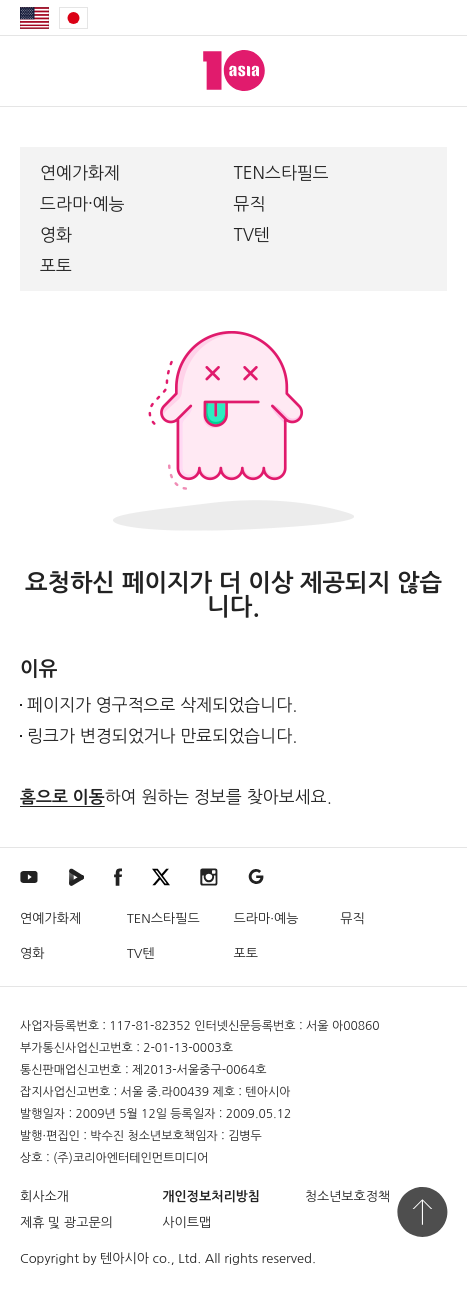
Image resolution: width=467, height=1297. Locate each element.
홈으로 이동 (62, 797)
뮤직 (250, 203)
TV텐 (252, 234)
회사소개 (44, 1196)
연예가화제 (80, 172)
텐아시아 (124, 1258)
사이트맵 (186, 1222)
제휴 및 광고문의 (66, 1222)
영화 (56, 234)
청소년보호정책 (348, 1196)
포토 (56, 265)
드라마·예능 (82, 203)
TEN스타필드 (281, 172)
